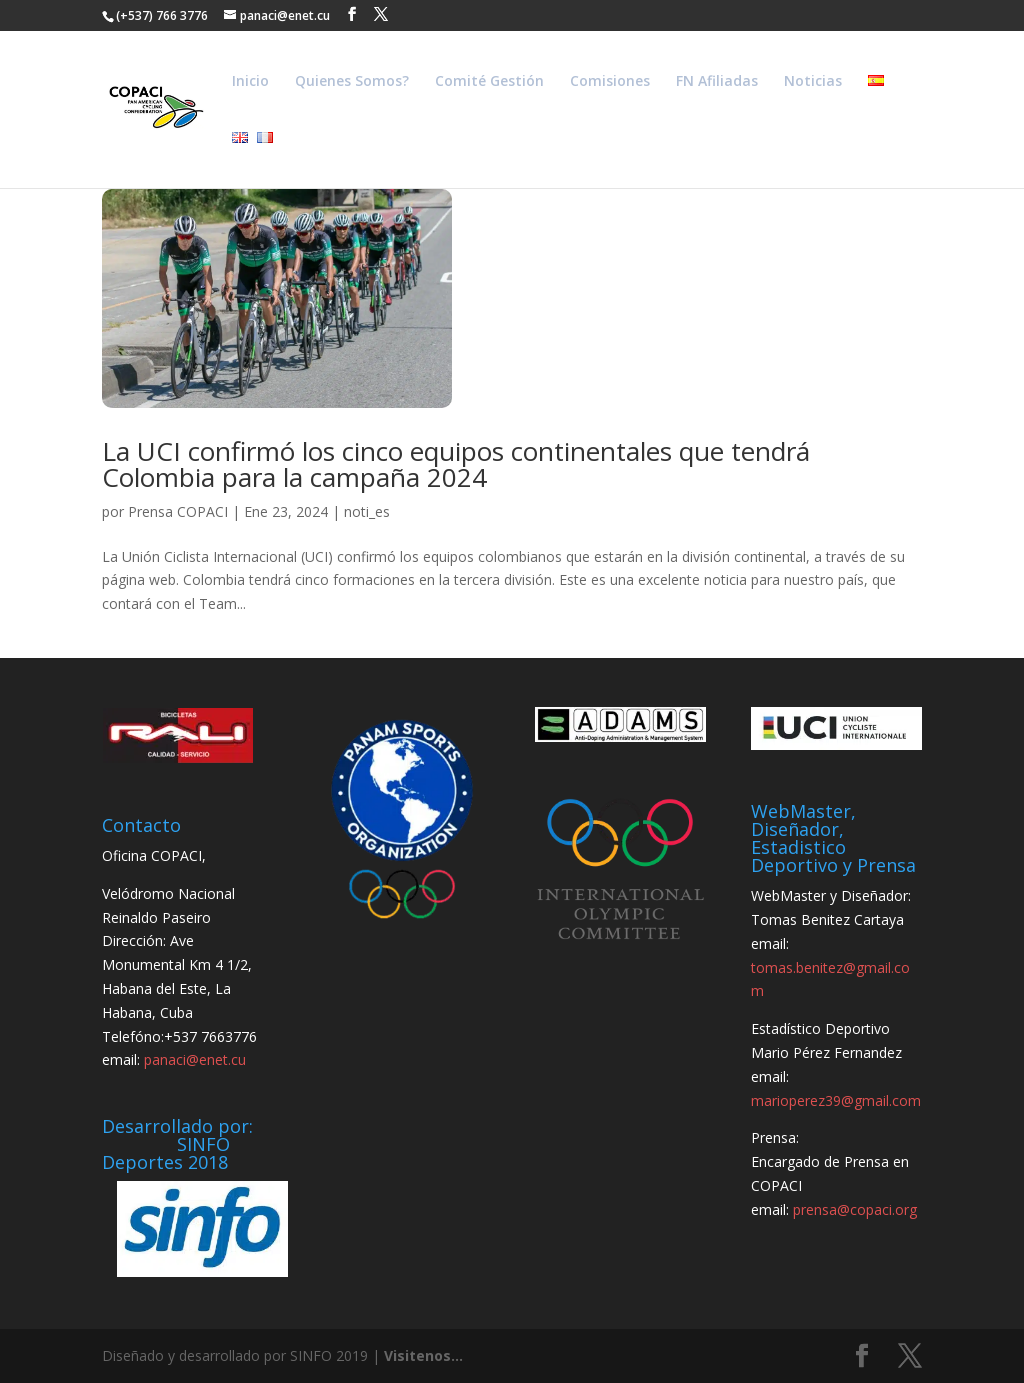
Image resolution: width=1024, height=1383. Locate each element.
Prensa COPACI (178, 511)
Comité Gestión (489, 82)
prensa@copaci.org (855, 1209)
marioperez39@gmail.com (836, 1100)
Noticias (813, 82)
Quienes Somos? (352, 82)
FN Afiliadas (717, 82)
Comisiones (610, 82)
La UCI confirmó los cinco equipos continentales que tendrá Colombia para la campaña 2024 (456, 464)
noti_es (367, 511)
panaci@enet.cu (195, 1059)
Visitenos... (423, 1355)
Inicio (250, 82)
